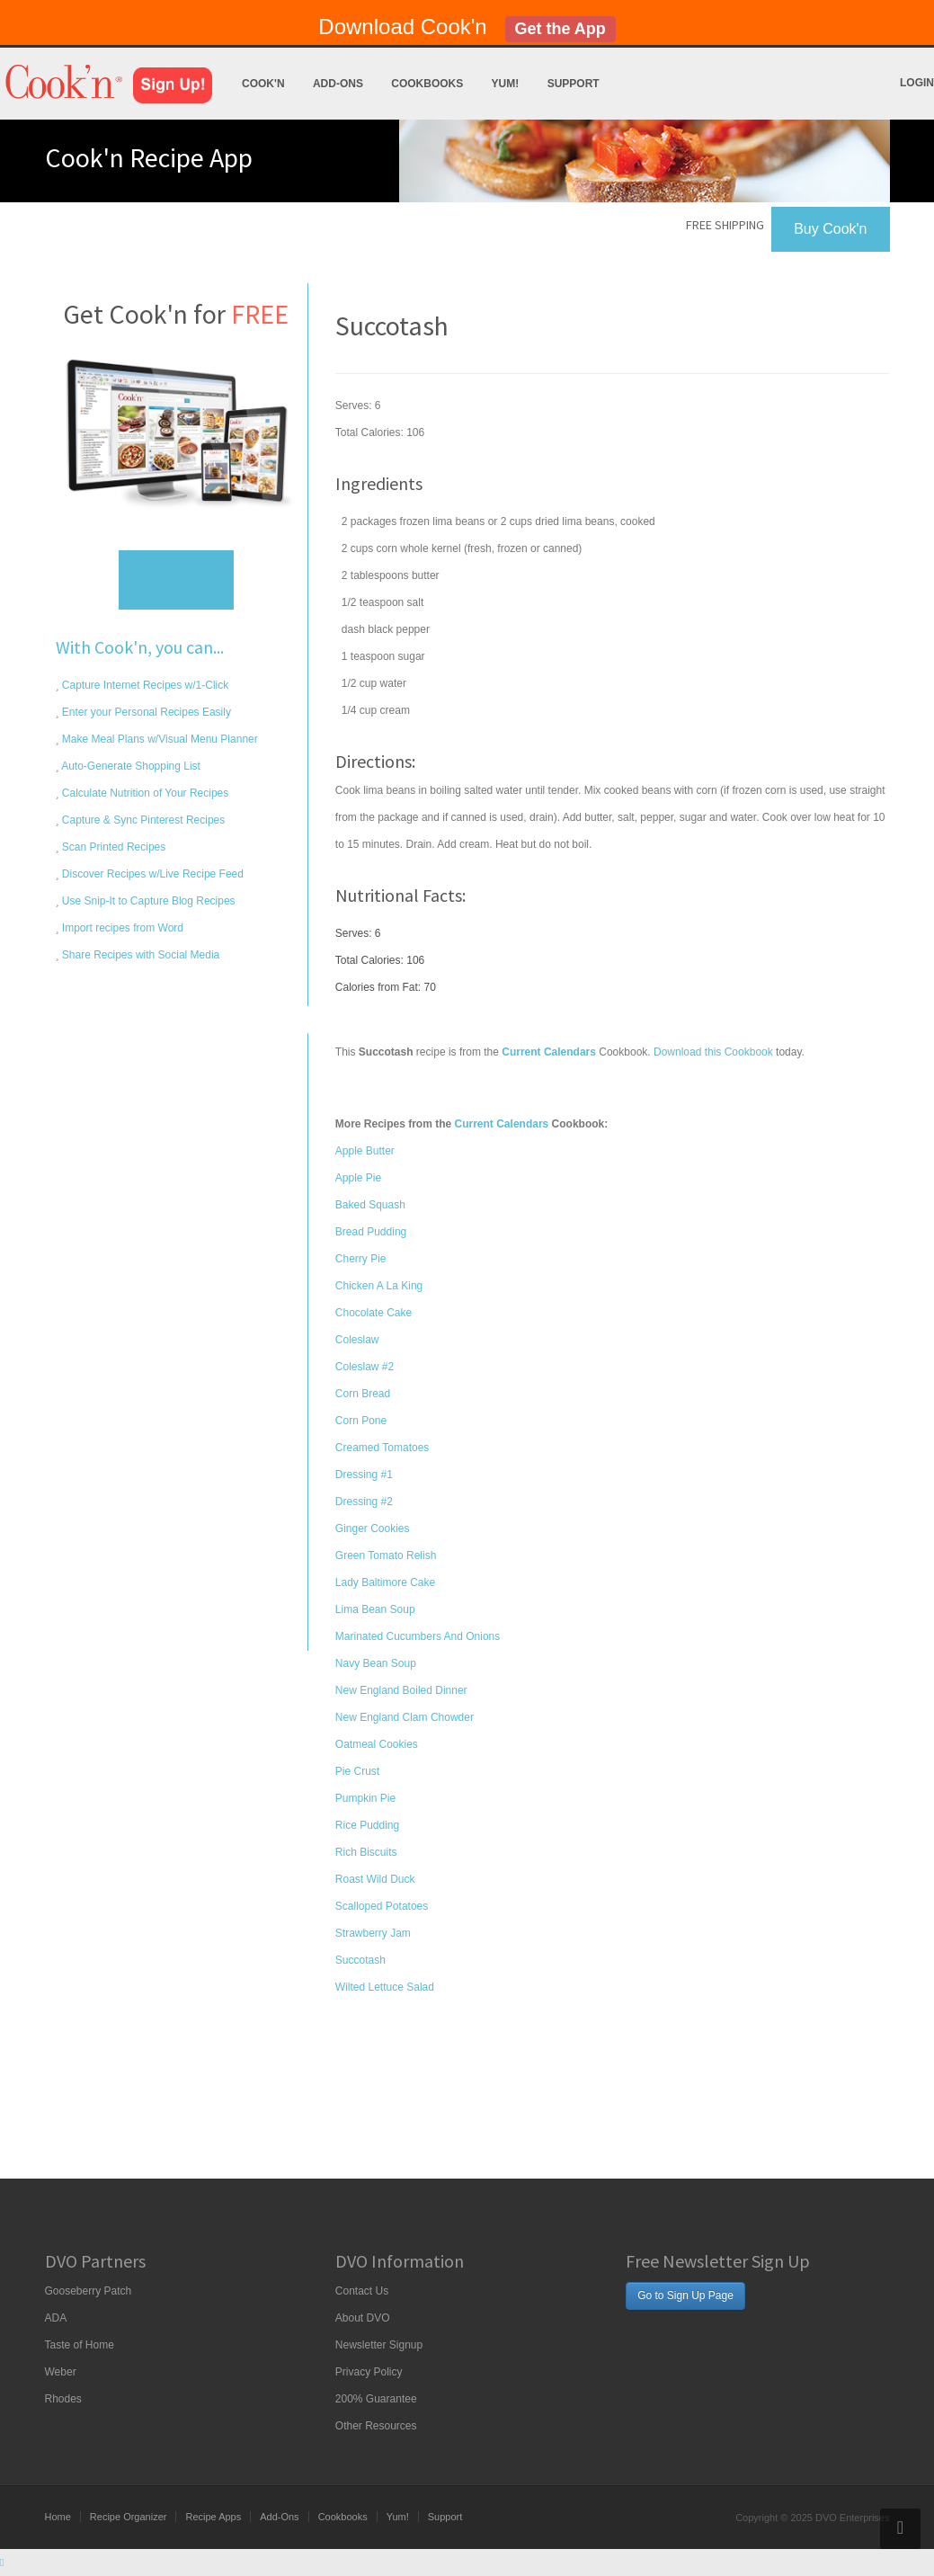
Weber (60, 2372)
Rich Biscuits (366, 1852)
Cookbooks (427, 83)
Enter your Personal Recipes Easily (145, 712)
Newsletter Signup (379, 2345)
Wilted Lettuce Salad (384, 1987)
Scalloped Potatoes (381, 1906)
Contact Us (361, 2291)
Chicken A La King (379, 1285)
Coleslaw (357, 1339)
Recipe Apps (213, 2516)
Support (573, 83)
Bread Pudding (370, 1232)
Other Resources (376, 2426)
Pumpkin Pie (365, 1798)
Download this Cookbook (713, 1052)
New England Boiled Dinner (401, 1690)
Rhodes (63, 2399)
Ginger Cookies (372, 1528)
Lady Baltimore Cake (385, 1582)
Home (58, 2516)
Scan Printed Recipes (112, 847)
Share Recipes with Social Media (139, 955)
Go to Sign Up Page (685, 2295)
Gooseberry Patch (88, 2291)
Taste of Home (79, 2345)
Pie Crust (357, 1771)
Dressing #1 (364, 1474)
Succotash (360, 1960)
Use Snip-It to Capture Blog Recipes (147, 901)
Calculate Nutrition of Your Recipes (144, 793)
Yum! (506, 83)
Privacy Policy (369, 2372)
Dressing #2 (364, 1501)
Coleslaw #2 (364, 1366)
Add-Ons (338, 83)
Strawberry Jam (373, 1933)
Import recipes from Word (121, 928)
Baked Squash (370, 1205)
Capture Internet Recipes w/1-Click (144, 685)
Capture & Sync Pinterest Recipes (142, 820)
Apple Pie (358, 1178)
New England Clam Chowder (404, 1717)
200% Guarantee (376, 2399)
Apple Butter (365, 1151)
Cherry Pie (361, 1258)
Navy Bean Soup (375, 1663)
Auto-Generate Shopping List (129, 766)
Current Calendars (502, 1124)
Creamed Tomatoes (382, 1447)
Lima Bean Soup (375, 1609)
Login (917, 82)
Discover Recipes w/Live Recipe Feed (151, 874)
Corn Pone (361, 1420)
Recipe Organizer (128, 2516)
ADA (56, 2318)
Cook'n (263, 83)
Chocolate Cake (373, 1312)
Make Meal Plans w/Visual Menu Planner (158, 739)
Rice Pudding (367, 1825)
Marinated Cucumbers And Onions (417, 1636)
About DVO (362, 2318)
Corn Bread (362, 1393)
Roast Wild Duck (375, 1879)
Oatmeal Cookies (376, 1744)
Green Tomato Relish (386, 1555)
